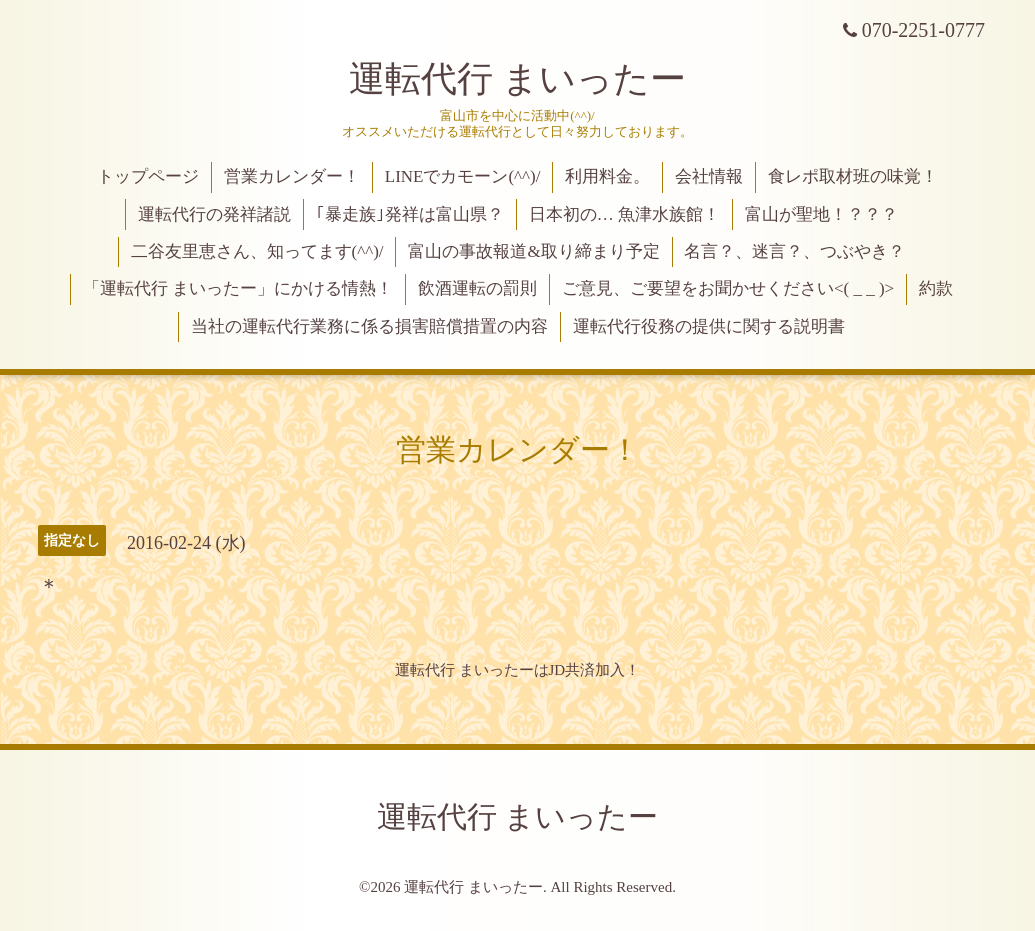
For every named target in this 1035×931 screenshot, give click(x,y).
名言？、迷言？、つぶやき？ (794, 251)
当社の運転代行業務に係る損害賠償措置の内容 (369, 326)
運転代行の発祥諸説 (214, 214)
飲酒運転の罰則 (477, 288)
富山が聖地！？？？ (821, 214)
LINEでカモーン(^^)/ (463, 176)
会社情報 (709, 176)
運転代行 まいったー (517, 79)
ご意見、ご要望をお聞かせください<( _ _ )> (728, 288)
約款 (936, 288)
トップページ (148, 176)
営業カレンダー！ (292, 176)
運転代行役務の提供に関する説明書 (709, 326)
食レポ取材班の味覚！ (853, 176)
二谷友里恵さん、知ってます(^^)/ (257, 251)
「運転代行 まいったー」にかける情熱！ (238, 288)
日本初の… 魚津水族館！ (624, 214)
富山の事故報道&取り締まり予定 (533, 251)
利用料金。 (607, 176)
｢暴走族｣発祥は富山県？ (410, 214)
